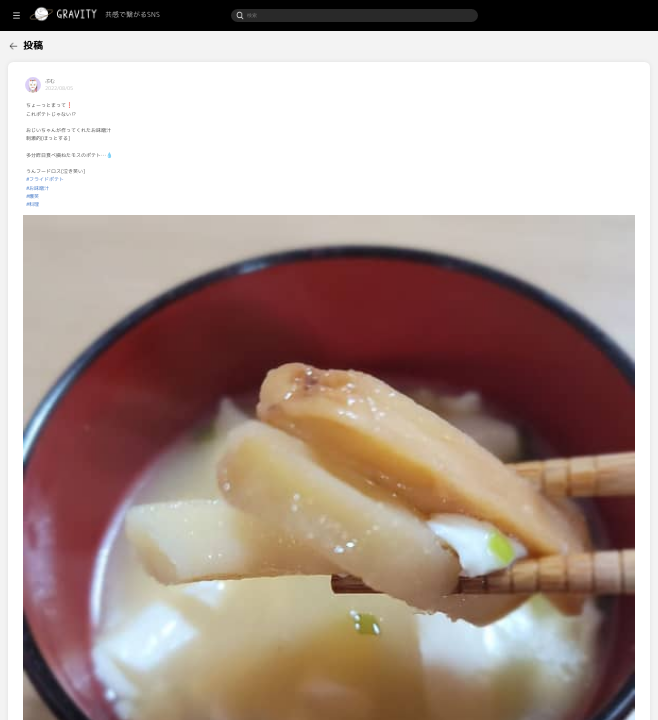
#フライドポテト (127, 179)
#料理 (114, 204)
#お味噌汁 (119, 188)
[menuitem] (41, 43)
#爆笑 (114, 196)
